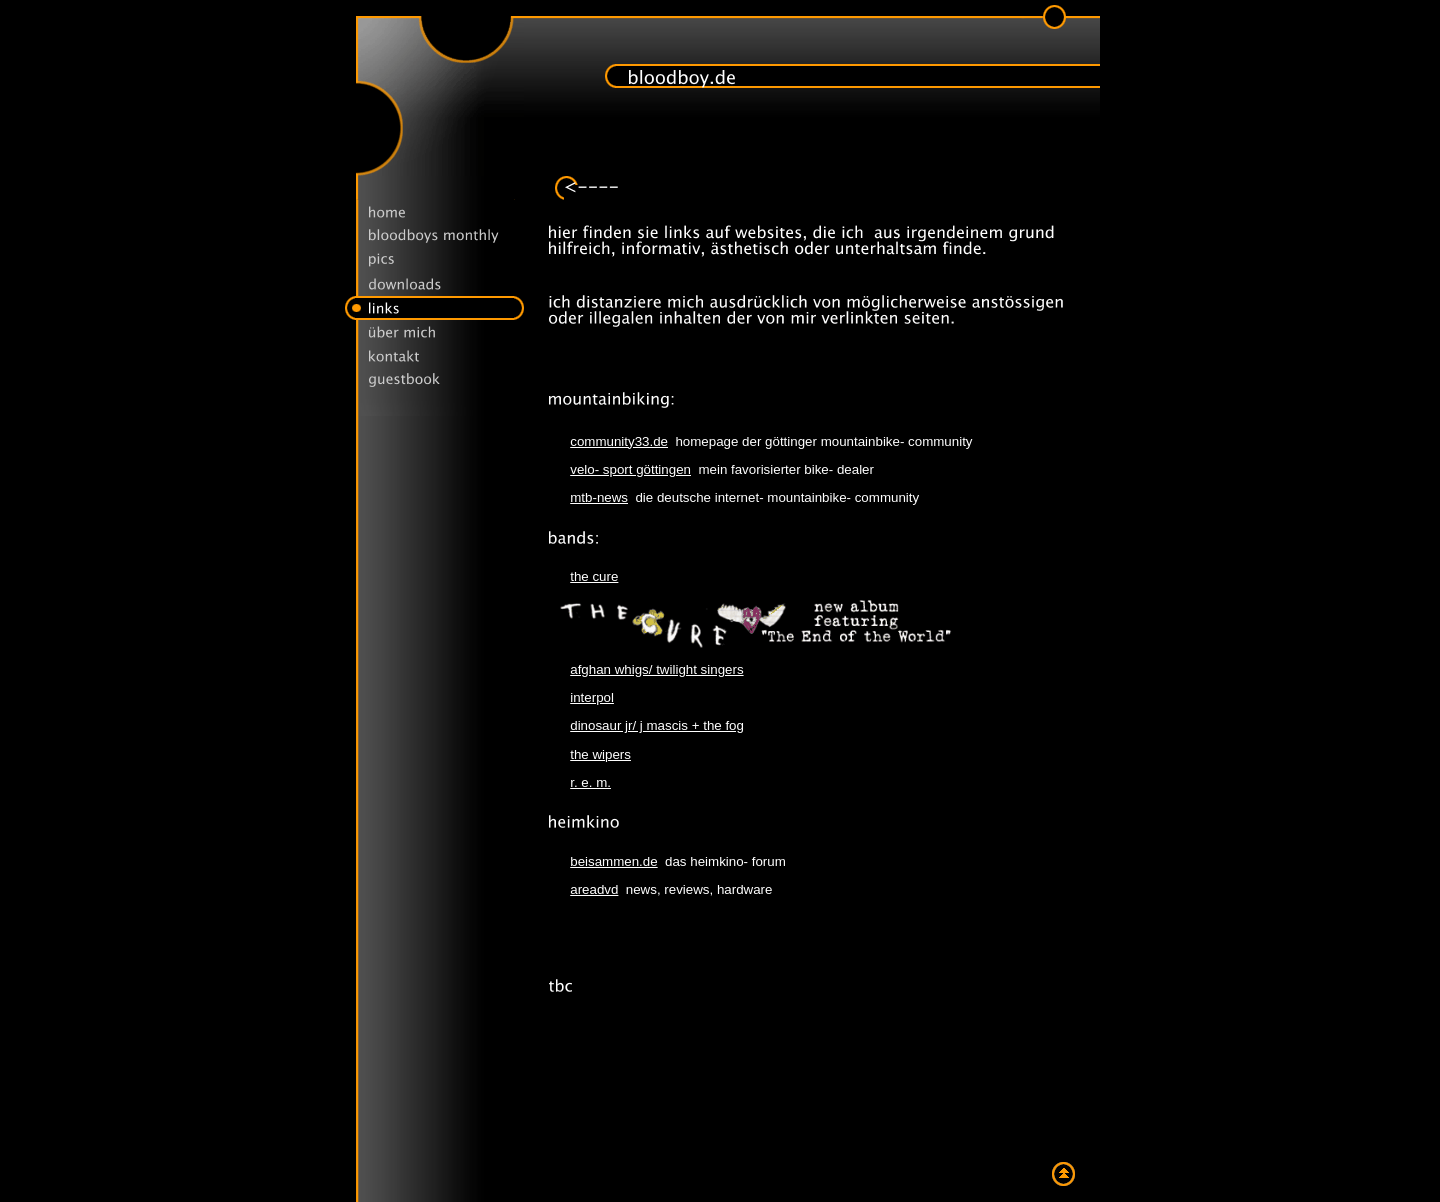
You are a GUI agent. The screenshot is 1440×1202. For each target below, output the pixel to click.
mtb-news (599, 497)
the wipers (600, 754)
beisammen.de (613, 861)
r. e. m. (590, 782)
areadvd (594, 889)
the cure (594, 576)
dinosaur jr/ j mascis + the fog (657, 725)
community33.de (619, 441)
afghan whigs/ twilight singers (656, 669)
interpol (592, 697)
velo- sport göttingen (630, 469)
